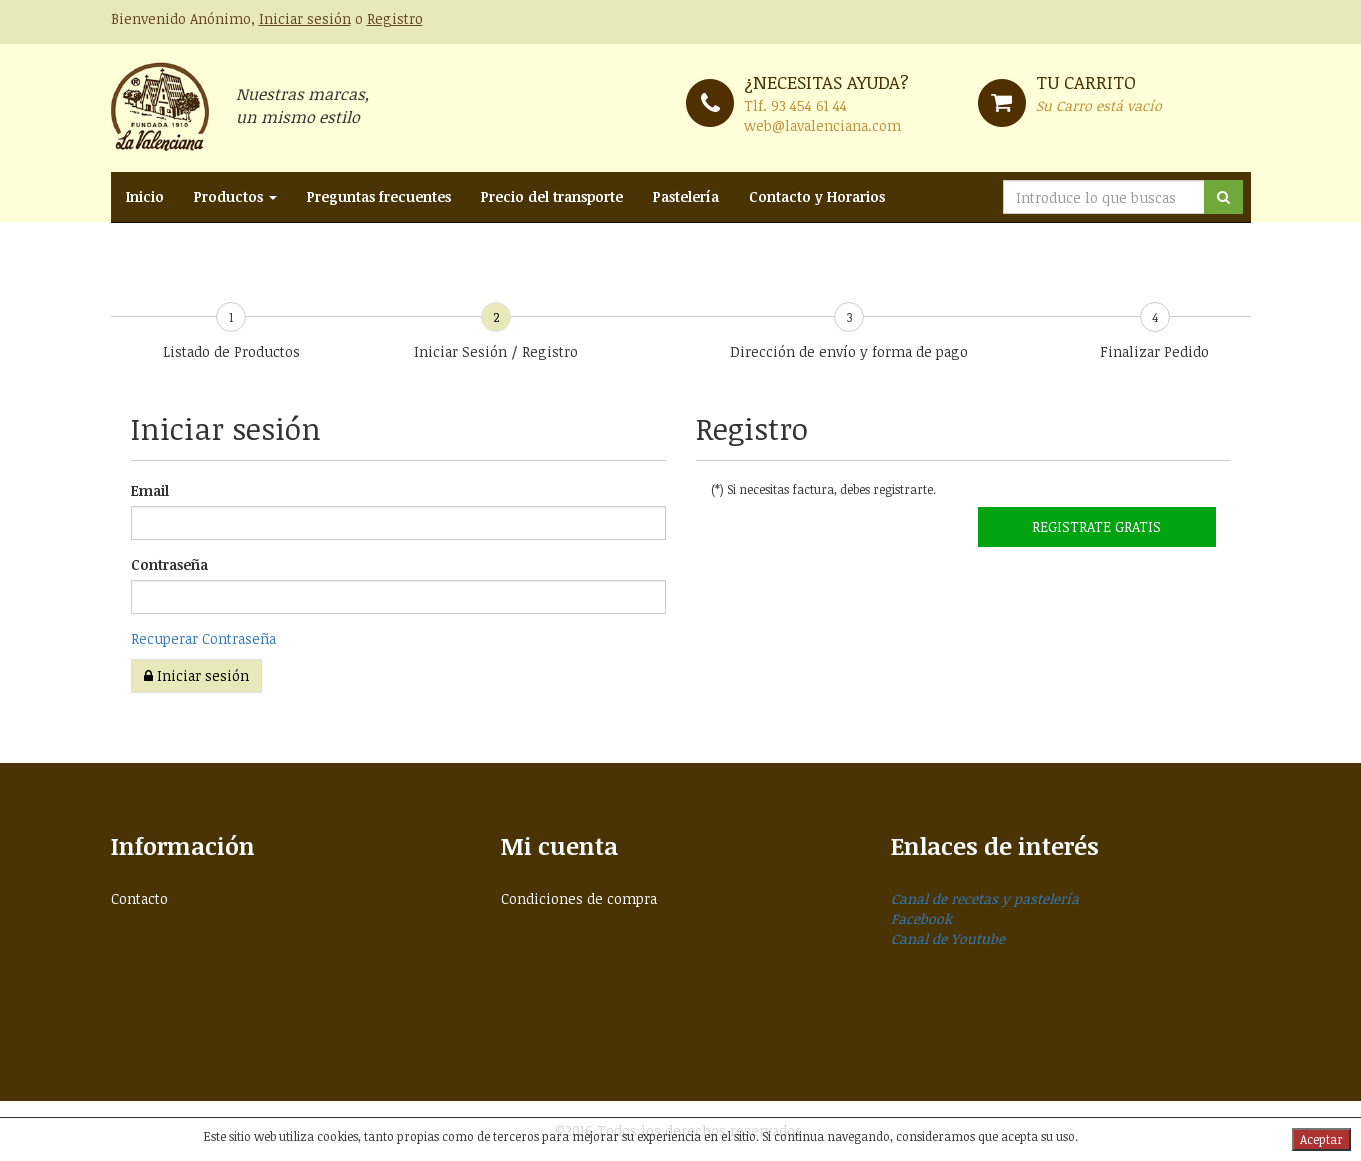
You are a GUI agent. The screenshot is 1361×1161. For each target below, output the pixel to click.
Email (150, 490)
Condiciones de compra (579, 898)
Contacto (139, 898)
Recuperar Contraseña (203, 638)
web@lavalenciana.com (822, 125)
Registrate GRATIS (1096, 526)
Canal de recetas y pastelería (985, 898)
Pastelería (686, 196)
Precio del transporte (552, 196)
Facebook (921, 918)
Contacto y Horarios (817, 196)
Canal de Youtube (948, 938)
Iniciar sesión (305, 18)
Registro (395, 18)
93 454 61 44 (809, 105)
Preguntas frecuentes (379, 196)
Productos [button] (235, 196)
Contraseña (169, 564)
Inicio (145, 196)
